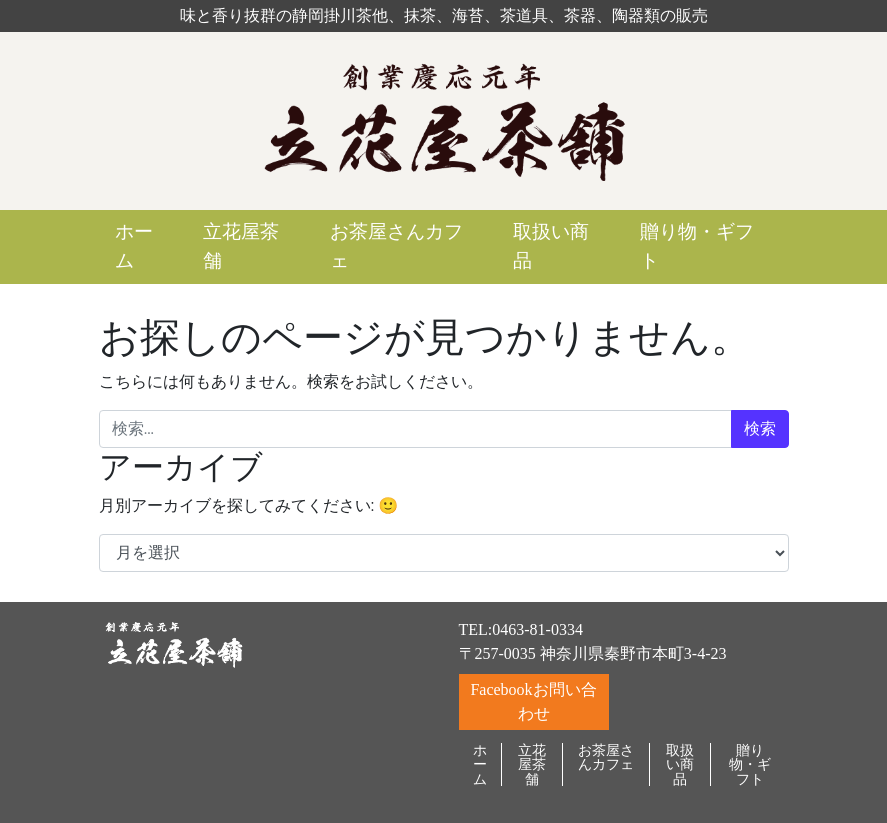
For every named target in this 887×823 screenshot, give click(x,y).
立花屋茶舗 (241, 246)
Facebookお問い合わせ (533, 701)
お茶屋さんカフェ (396, 246)
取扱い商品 (551, 246)
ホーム (134, 246)
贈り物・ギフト (697, 246)
